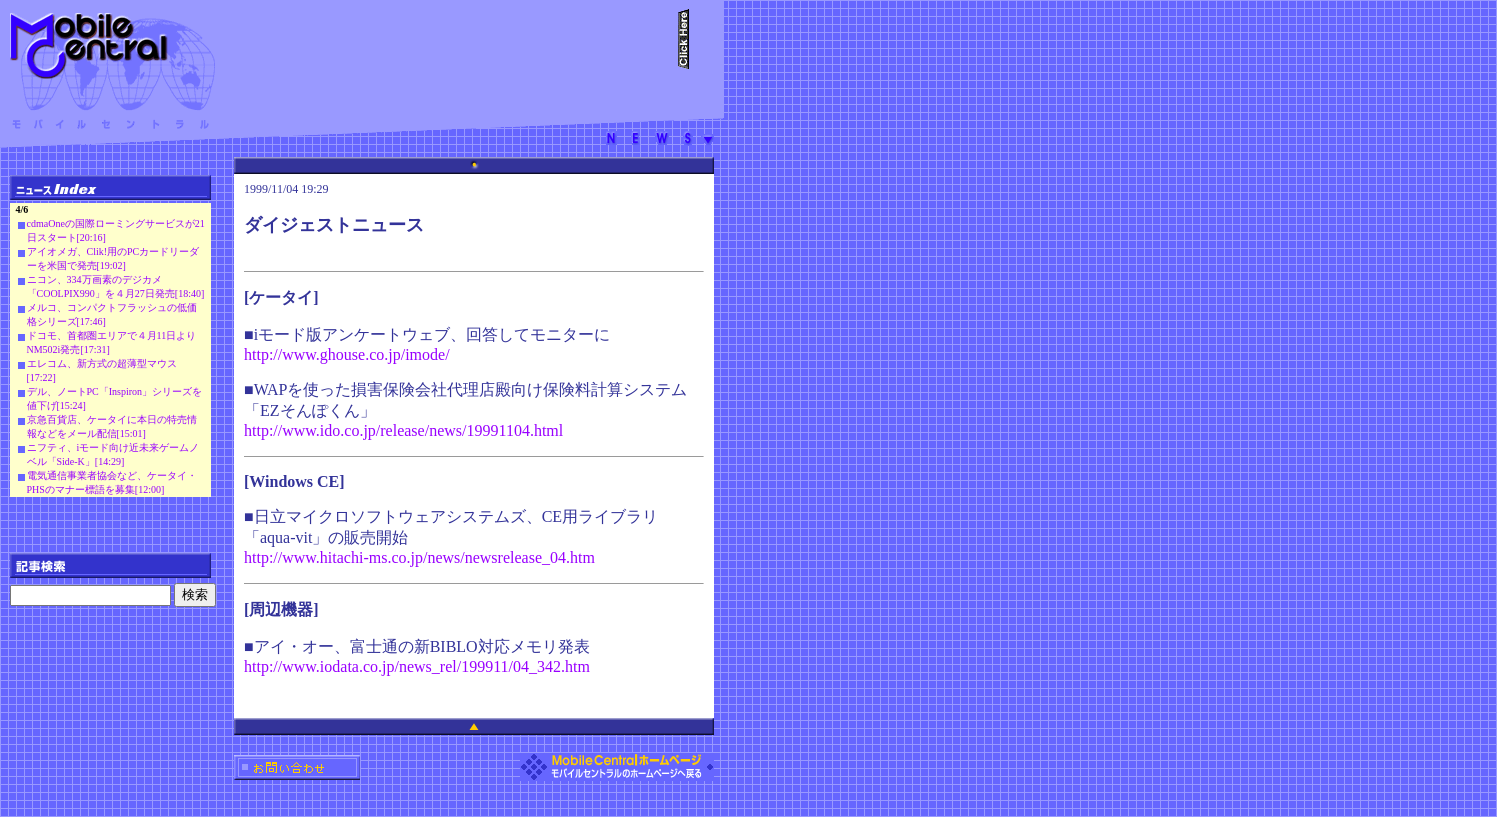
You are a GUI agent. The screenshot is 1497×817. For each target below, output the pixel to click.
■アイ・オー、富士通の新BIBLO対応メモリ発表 (417, 646)
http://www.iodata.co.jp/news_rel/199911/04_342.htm (417, 666)
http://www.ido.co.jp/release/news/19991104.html (403, 430)
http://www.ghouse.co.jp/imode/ (347, 354)
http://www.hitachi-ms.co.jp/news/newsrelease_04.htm (419, 557)
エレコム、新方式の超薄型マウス (102, 363)
